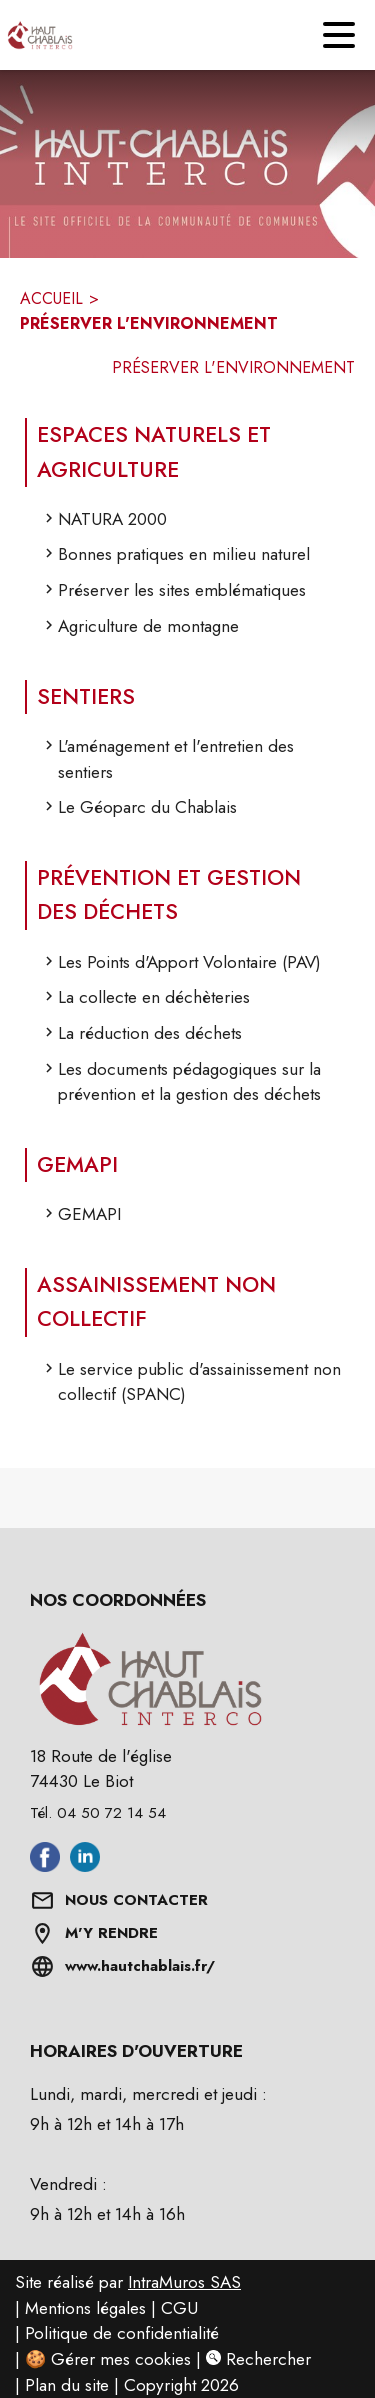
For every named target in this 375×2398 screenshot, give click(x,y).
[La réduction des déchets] (195, 1039)
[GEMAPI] (195, 1220)
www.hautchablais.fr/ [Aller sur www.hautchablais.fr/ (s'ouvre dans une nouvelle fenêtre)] (140, 1966)
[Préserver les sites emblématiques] (195, 596)
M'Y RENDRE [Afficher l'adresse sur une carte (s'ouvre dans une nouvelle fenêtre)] (111, 1933)
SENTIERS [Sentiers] (86, 696)
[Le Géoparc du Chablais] (195, 813)
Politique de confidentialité (122, 2333)
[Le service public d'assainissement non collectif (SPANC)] (195, 1387)
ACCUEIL (51, 298)
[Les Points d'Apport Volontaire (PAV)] (195, 968)
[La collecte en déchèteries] (195, 1003)
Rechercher (258, 2359)
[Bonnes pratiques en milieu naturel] (195, 560)
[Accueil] (35, 35)
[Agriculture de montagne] (195, 632)
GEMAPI (77, 1164)
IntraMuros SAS (184, 2282)
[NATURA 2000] (195, 525)
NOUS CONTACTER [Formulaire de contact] (136, 1900)
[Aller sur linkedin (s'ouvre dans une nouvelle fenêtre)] (85, 1866)
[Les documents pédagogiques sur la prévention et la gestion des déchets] (195, 1087)
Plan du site (67, 2385)
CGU (179, 2308)
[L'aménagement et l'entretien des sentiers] (195, 764)
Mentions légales (85, 2308)
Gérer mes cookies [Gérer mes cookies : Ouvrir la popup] (121, 2359)
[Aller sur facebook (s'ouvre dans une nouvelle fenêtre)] (45, 1866)
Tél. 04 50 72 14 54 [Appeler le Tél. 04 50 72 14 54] (98, 1813)
